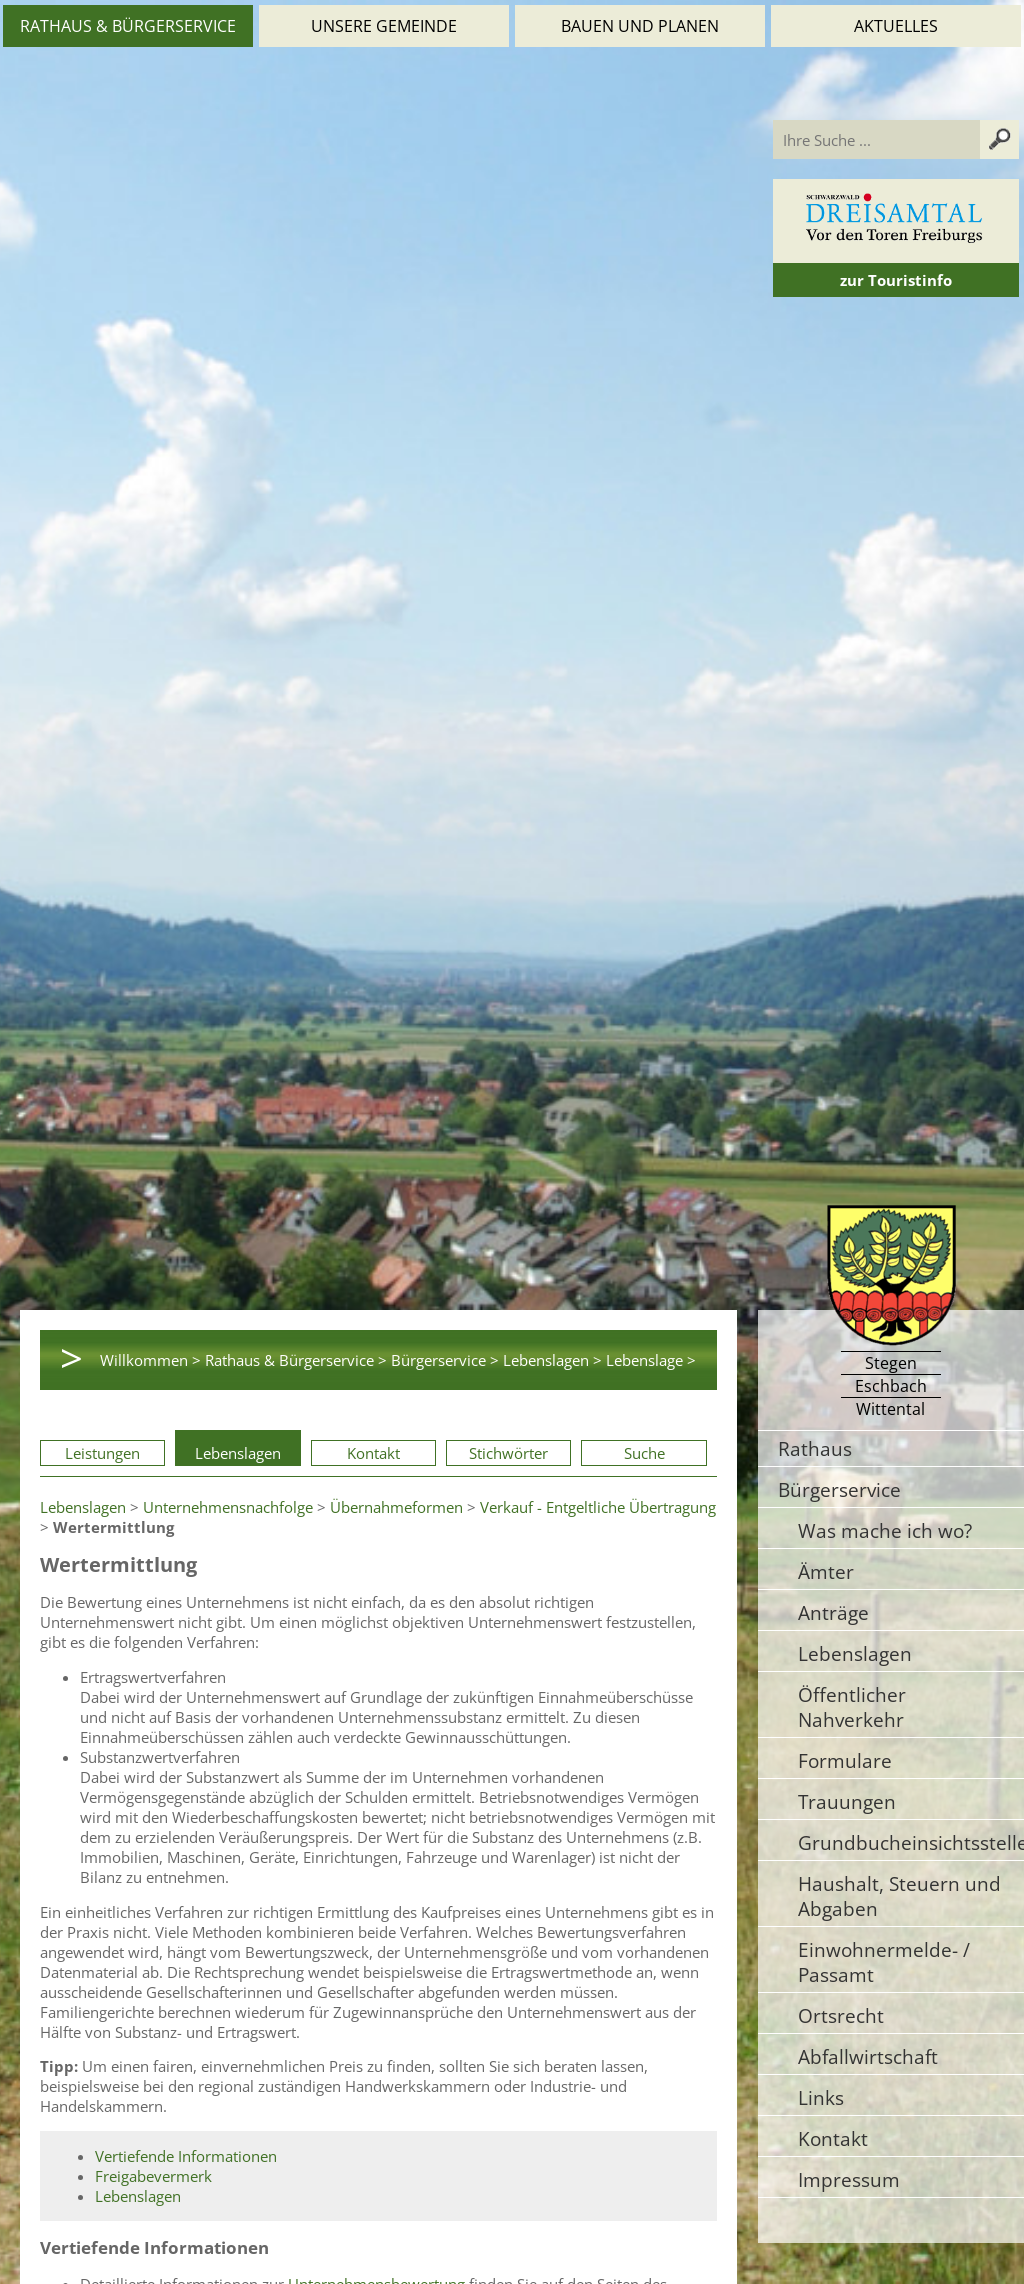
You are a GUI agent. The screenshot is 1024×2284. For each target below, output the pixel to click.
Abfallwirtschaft (868, 2056)
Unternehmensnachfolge (228, 1507)
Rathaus (815, 1448)
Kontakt (373, 1453)
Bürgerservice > (445, 1360)
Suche (644, 1453)
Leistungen (102, 1453)
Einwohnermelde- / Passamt (884, 1962)
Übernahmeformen (396, 1507)
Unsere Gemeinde (384, 26)
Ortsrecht (841, 2015)
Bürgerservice (839, 1489)
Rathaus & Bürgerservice (128, 26)
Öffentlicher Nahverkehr (852, 1707)
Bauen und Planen (640, 26)
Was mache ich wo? (885, 1530)
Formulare (845, 1760)
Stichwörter (508, 1453)
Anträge (833, 1612)
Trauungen (847, 1801)
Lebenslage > (651, 1360)
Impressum (849, 2179)
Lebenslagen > (552, 1360)
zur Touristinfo (896, 280)
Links (821, 2097)
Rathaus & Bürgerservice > (296, 1360)
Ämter (826, 1571)
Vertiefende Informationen (186, 2156)
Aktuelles (896, 26)
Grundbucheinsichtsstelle (911, 1842)
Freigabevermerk (153, 2176)
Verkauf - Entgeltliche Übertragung (598, 1507)
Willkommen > (150, 1360)
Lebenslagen (238, 1453)
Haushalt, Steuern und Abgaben (899, 1896)
